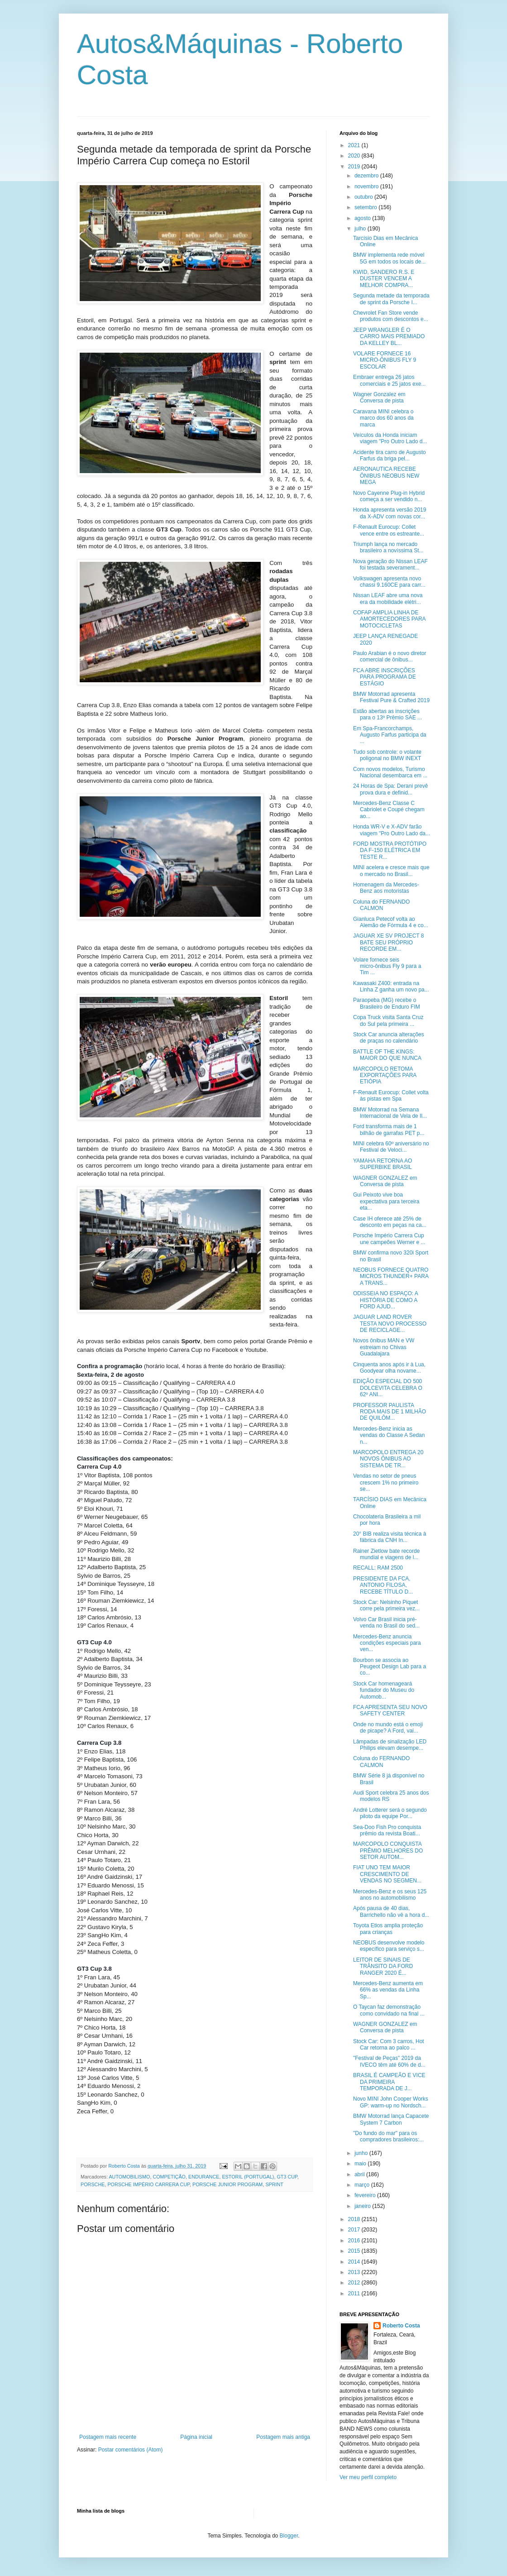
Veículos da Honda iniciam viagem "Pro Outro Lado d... (390, 438)
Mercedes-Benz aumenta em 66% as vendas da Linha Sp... (388, 1990)
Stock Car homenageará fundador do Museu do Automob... (383, 1690)
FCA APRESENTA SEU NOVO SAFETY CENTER (390, 1710)
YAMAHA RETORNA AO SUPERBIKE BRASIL (382, 1164)
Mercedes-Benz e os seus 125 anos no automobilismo (389, 1894)
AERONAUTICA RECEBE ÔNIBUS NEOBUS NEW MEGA (386, 475)
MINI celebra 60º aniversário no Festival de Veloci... (391, 1146)
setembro (366, 207)
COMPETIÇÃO (169, 2176)
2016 (355, 2240)
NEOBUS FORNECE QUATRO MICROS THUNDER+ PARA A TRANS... (390, 1276)
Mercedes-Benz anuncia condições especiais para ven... (387, 1643)
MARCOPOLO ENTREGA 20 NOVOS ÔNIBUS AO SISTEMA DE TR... (388, 1459)
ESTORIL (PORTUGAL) (248, 2176)
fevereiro (365, 2195)
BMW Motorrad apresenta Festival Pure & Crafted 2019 (391, 697)
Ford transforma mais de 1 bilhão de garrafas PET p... (389, 1129)
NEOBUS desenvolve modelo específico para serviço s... (388, 1945)
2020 (355, 156)
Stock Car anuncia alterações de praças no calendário (388, 1037)
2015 (355, 2251)
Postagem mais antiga (283, 2437)
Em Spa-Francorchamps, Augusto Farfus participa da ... (389, 735)
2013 (355, 2272)
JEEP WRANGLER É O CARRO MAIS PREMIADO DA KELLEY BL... (389, 336)
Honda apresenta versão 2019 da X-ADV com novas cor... (389, 513)
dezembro (367, 175)
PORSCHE (93, 2184)
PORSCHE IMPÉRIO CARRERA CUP (148, 2184)
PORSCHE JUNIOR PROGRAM (227, 2184)
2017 (355, 2229)
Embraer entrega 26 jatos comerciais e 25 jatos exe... (389, 380)
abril (360, 2174)
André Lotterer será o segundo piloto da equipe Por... (390, 1813)
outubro (364, 197)
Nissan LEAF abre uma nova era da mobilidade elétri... (387, 598)
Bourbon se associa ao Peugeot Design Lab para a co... (389, 1666)
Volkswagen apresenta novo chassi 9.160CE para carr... (389, 581)
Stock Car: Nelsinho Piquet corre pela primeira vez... (386, 1605)
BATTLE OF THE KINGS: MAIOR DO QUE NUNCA (387, 1055)
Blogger (289, 2536)
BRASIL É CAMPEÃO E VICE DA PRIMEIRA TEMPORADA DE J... (389, 2082)
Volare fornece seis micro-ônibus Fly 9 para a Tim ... (387, 966)
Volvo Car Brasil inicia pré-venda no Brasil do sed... (386, 1622)
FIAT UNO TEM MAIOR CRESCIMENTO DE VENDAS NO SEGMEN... (387, 1874)
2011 (355, 2293)
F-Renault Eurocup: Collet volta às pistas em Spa (391, 1095)
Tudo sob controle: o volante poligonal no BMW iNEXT (387, 755)
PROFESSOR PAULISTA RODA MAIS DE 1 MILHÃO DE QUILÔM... (389, 1412)
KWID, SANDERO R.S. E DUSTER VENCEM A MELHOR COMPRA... (383, 278)
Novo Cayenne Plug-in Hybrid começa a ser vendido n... (389, 496)
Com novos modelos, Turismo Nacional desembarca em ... (390, 772)
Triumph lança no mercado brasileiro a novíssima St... (388, 547)
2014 (355, 2262)
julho (361, 228)
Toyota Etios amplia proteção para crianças (388, 1928)
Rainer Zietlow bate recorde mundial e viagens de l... (386, 1554)
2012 (355, 2282)
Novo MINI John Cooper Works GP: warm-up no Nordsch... (390, 2102)
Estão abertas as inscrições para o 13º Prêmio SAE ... (387, 714)
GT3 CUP (287, 2176)
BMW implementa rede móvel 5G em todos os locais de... (389, 258)
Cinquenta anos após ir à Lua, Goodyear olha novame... (389, 1367)
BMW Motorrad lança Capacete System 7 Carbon (391, 2119)
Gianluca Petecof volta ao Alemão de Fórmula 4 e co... (390, 922)
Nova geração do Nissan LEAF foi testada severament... (390, 564)
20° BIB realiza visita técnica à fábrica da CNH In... (389, 1537)
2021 (355, 145)
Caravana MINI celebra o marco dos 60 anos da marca (383, 418)
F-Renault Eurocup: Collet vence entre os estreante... (388, 530)
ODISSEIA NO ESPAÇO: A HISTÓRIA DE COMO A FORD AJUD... (385, 1300)
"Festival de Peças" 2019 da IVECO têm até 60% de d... (389, 2061)
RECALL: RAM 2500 (378, 1568)
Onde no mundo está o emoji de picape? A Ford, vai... (388, 1727)
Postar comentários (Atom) (130, 2450)
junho (361, 2153)
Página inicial (196, 2437)
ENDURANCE (203, 2176)
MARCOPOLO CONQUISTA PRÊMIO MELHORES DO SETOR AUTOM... (388, 1850)
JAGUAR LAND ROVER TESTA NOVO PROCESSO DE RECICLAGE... (389, 1323)
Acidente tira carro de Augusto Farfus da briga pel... (389, 455)
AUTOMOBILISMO (129, 2176)
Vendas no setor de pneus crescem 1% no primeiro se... (385, 1482)
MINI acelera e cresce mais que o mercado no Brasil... (391, 870)
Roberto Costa (401, 2325)
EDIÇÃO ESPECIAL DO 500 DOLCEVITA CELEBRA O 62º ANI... (387, 1388)
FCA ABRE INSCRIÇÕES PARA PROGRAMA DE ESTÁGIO (384, 677)
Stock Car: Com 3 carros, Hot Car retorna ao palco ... (388, 2044)
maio (361, 2163)
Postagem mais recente (107, 2437)
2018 (355, 2219)
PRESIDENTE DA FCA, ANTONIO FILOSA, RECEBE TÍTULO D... (383, 1585)
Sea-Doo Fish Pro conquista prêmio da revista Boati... (387, 1830)
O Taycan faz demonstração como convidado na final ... (389, 2010)
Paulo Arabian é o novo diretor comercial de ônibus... (389, 656)
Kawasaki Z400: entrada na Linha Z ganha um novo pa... (391, 986)
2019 (355, 166)
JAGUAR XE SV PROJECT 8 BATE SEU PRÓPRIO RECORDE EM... (388, 942)
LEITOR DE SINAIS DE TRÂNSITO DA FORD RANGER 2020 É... (383, 1966)
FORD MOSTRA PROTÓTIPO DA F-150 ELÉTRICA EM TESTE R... (389, 850)
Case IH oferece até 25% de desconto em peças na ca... (389, 1222)
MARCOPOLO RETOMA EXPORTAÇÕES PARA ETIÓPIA (384, 1075)
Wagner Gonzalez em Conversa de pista (379, 397)
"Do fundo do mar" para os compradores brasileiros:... (388, 2136)
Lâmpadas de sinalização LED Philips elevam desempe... (389, 1744)
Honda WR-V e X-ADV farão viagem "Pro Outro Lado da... (391, 830)
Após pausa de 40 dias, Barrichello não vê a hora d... (391, 1911)
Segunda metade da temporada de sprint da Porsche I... (391, 298)
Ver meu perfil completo (368, 2477)
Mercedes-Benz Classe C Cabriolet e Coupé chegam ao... (389, 809)
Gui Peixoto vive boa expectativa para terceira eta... (386, 1201)
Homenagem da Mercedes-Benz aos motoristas (386, 887)
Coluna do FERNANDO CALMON (381, 905)
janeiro (363, 2206)
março (362, 2185)
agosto (363, 218)
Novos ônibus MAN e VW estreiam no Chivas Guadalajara (383, 1347)
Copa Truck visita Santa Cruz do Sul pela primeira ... (388, 1020)
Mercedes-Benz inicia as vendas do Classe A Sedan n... (389, 1435)
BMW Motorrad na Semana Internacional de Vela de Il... (390, 1112)
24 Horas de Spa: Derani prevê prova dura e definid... (390, 789)
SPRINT (274, 2184)
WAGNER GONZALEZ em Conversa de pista (385, 1181)
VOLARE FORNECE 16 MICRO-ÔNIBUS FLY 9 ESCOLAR (384, 360)
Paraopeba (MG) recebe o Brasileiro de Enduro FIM (386, 1003)
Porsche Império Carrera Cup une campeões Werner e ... (389, 1238)
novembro (367, 186)
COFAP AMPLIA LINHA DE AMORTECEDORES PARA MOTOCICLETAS (389, 619)
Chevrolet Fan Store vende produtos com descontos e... (390, 316)
